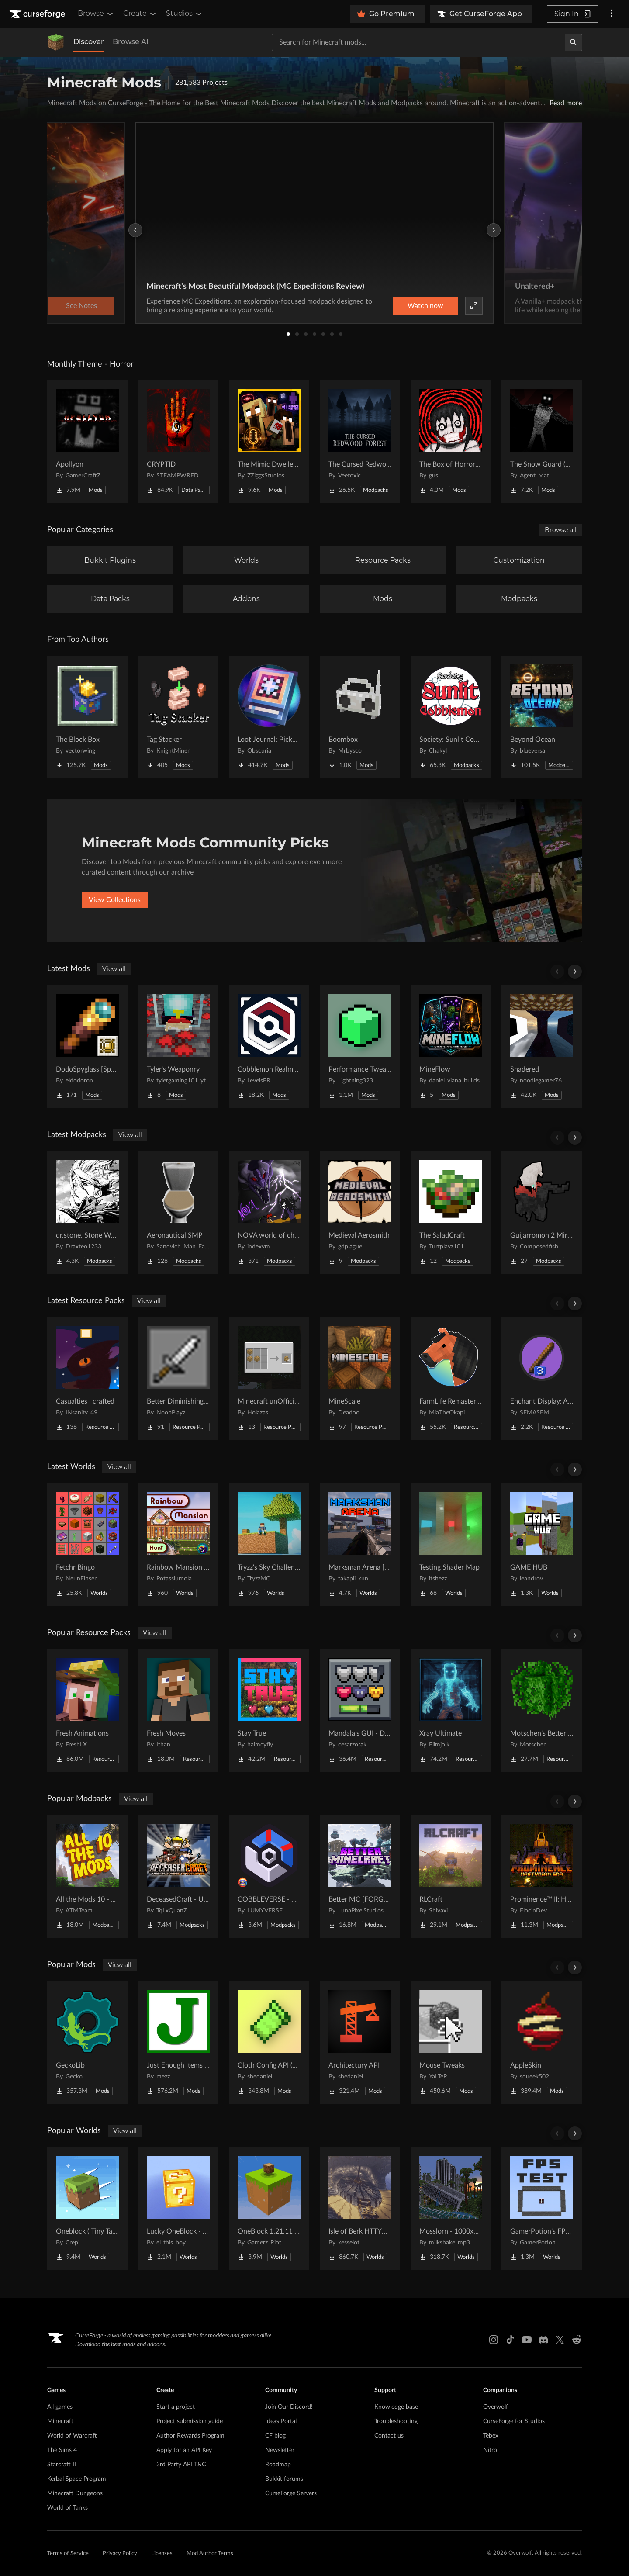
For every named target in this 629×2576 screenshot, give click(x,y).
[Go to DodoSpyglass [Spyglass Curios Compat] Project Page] (87, 1046)
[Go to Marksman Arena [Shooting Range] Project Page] (360, 1544)
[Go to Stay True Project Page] (269, 1710)
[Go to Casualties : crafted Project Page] (87, 1378)
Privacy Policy (120, 2553)
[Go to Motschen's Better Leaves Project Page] (541, 1710)
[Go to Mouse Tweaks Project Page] (451, 2042)
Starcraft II (61, 2465)
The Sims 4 (62, 2450)
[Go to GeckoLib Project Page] (87, 2042)
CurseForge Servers (291, 2493)
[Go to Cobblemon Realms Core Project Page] (269, 1046)
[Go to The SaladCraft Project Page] (451, 1212)
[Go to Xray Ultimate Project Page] (451, 1710)
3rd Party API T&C (181, 2465)
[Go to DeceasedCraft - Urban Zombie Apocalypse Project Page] (178, 1876)
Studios (184, 13)
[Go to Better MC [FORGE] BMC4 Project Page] (360, 1876)
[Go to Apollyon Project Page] (87, 441)
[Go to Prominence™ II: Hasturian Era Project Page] (541, 1876)
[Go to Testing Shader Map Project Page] (451, 1544)
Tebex (490, 2436)
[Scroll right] (575, 972)
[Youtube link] (527, 2339)
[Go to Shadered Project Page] (541, 1046)
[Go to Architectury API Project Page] (360, 2042)
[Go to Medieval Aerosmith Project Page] (360, 1212)
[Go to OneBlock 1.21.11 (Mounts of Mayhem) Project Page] (269, 2208)
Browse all (561, 530)
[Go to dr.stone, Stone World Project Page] (87, 1212)
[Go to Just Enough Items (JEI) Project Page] (178, 2042)
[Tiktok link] (510, 2339)
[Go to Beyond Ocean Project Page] (541, 717)
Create (140, 13)
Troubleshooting (396, 2421)
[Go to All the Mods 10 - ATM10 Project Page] (87, 1876)
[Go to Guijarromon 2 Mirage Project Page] (541, 1212)
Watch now (425, 305)
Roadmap (278, 2465)
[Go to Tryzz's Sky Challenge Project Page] (269, 1544)
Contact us (389, 2436)
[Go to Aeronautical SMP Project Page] (178, 1212)
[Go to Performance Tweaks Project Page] (360, 1046)
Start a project (175, 2407)
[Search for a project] (418, 42)
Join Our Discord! (289, 2407)
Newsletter (279, 2450)
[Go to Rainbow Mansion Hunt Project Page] (178, 1544)
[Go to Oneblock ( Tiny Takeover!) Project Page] (87, 2208)
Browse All (131, 42)
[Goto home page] (38, 14)
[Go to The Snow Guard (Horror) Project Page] (541, 441)
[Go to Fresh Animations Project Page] (87, 1710)
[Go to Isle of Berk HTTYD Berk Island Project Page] (360, 2208)
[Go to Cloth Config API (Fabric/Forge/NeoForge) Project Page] (269, 2042)
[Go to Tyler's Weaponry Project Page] (178, 1046)
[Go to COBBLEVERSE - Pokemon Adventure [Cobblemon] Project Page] (269, 1876)
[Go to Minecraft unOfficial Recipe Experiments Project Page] (269, 1378)
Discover (88, 42)
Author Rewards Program (190, 2436)
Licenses (162, 2553)
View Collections (115, 899)
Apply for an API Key (184, 2450)
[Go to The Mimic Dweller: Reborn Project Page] (269, 441)
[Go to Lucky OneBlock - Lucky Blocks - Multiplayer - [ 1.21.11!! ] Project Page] (178, 2208)
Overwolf (495, 2407)
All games (60, 2407)
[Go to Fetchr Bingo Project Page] (87, 1544)
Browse (96, 13)
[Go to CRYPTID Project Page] (178, 441)
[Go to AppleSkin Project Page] (541, 2042)
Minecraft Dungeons (75, 2493)
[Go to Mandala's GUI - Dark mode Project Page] (360, 1710)
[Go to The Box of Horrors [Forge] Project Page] (451, 441)
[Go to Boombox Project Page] (360, 717)
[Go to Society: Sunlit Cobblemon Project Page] (451, 717)
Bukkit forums (284, 2479)
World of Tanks (67, 2508)
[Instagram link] (493, 2339)
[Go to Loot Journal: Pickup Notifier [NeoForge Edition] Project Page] (269, 717)
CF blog (275, 2436)
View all (114, 969)
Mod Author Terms (210, 2553)
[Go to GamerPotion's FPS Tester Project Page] (541, 2208)
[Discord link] (543, 2339)
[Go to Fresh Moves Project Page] (178, 1710)
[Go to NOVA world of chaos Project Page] (269, 1212)
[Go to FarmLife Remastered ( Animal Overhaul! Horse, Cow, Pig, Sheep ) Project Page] (451, 1378)
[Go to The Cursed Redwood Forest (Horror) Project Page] (360, 441)
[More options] (611, 14)
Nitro (490, 2450)
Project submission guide (189, 2421)
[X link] (560, 2339)
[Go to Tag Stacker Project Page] (178, 717)
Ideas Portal (281, 2421)
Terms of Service (68, 2553)
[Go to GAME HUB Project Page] (541, 1544)
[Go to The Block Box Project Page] (87, 717)
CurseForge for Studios (514, 2421)
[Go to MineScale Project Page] (360, 1378)
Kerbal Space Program (76, 2479)
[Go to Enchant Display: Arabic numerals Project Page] (541, 1378)
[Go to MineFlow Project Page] (451, 1046)
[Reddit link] (576, 2339)
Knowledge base (396, 2407)
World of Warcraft (72, 2436)
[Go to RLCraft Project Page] (451, 1876)
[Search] (573, 42)
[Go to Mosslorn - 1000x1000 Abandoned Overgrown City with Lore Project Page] (451, 2208)
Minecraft (60, 2421)
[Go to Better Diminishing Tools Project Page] (178, 1378)
